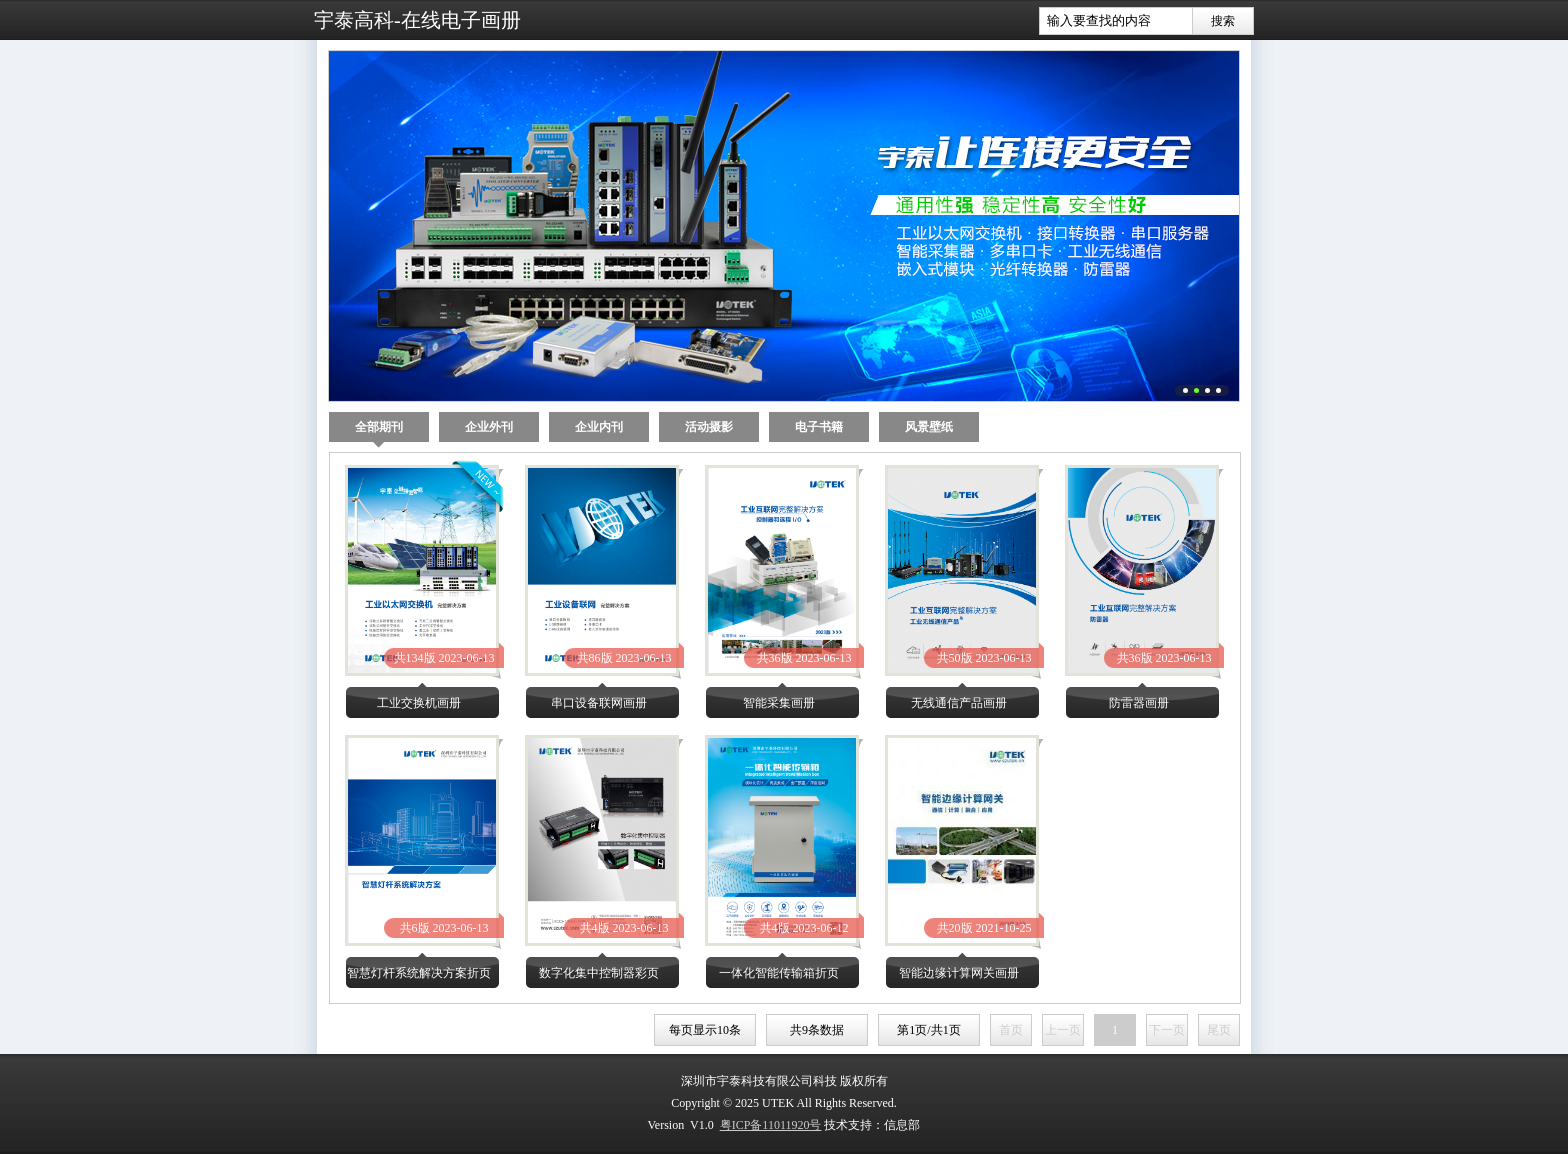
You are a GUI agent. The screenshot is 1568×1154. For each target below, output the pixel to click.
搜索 (1223, 21)
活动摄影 (709, 427)
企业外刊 (489, 427)
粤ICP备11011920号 (771, 1125)
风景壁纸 (929, 427)
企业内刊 (599, 427)
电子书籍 (819, 427)
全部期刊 (379, 431)
